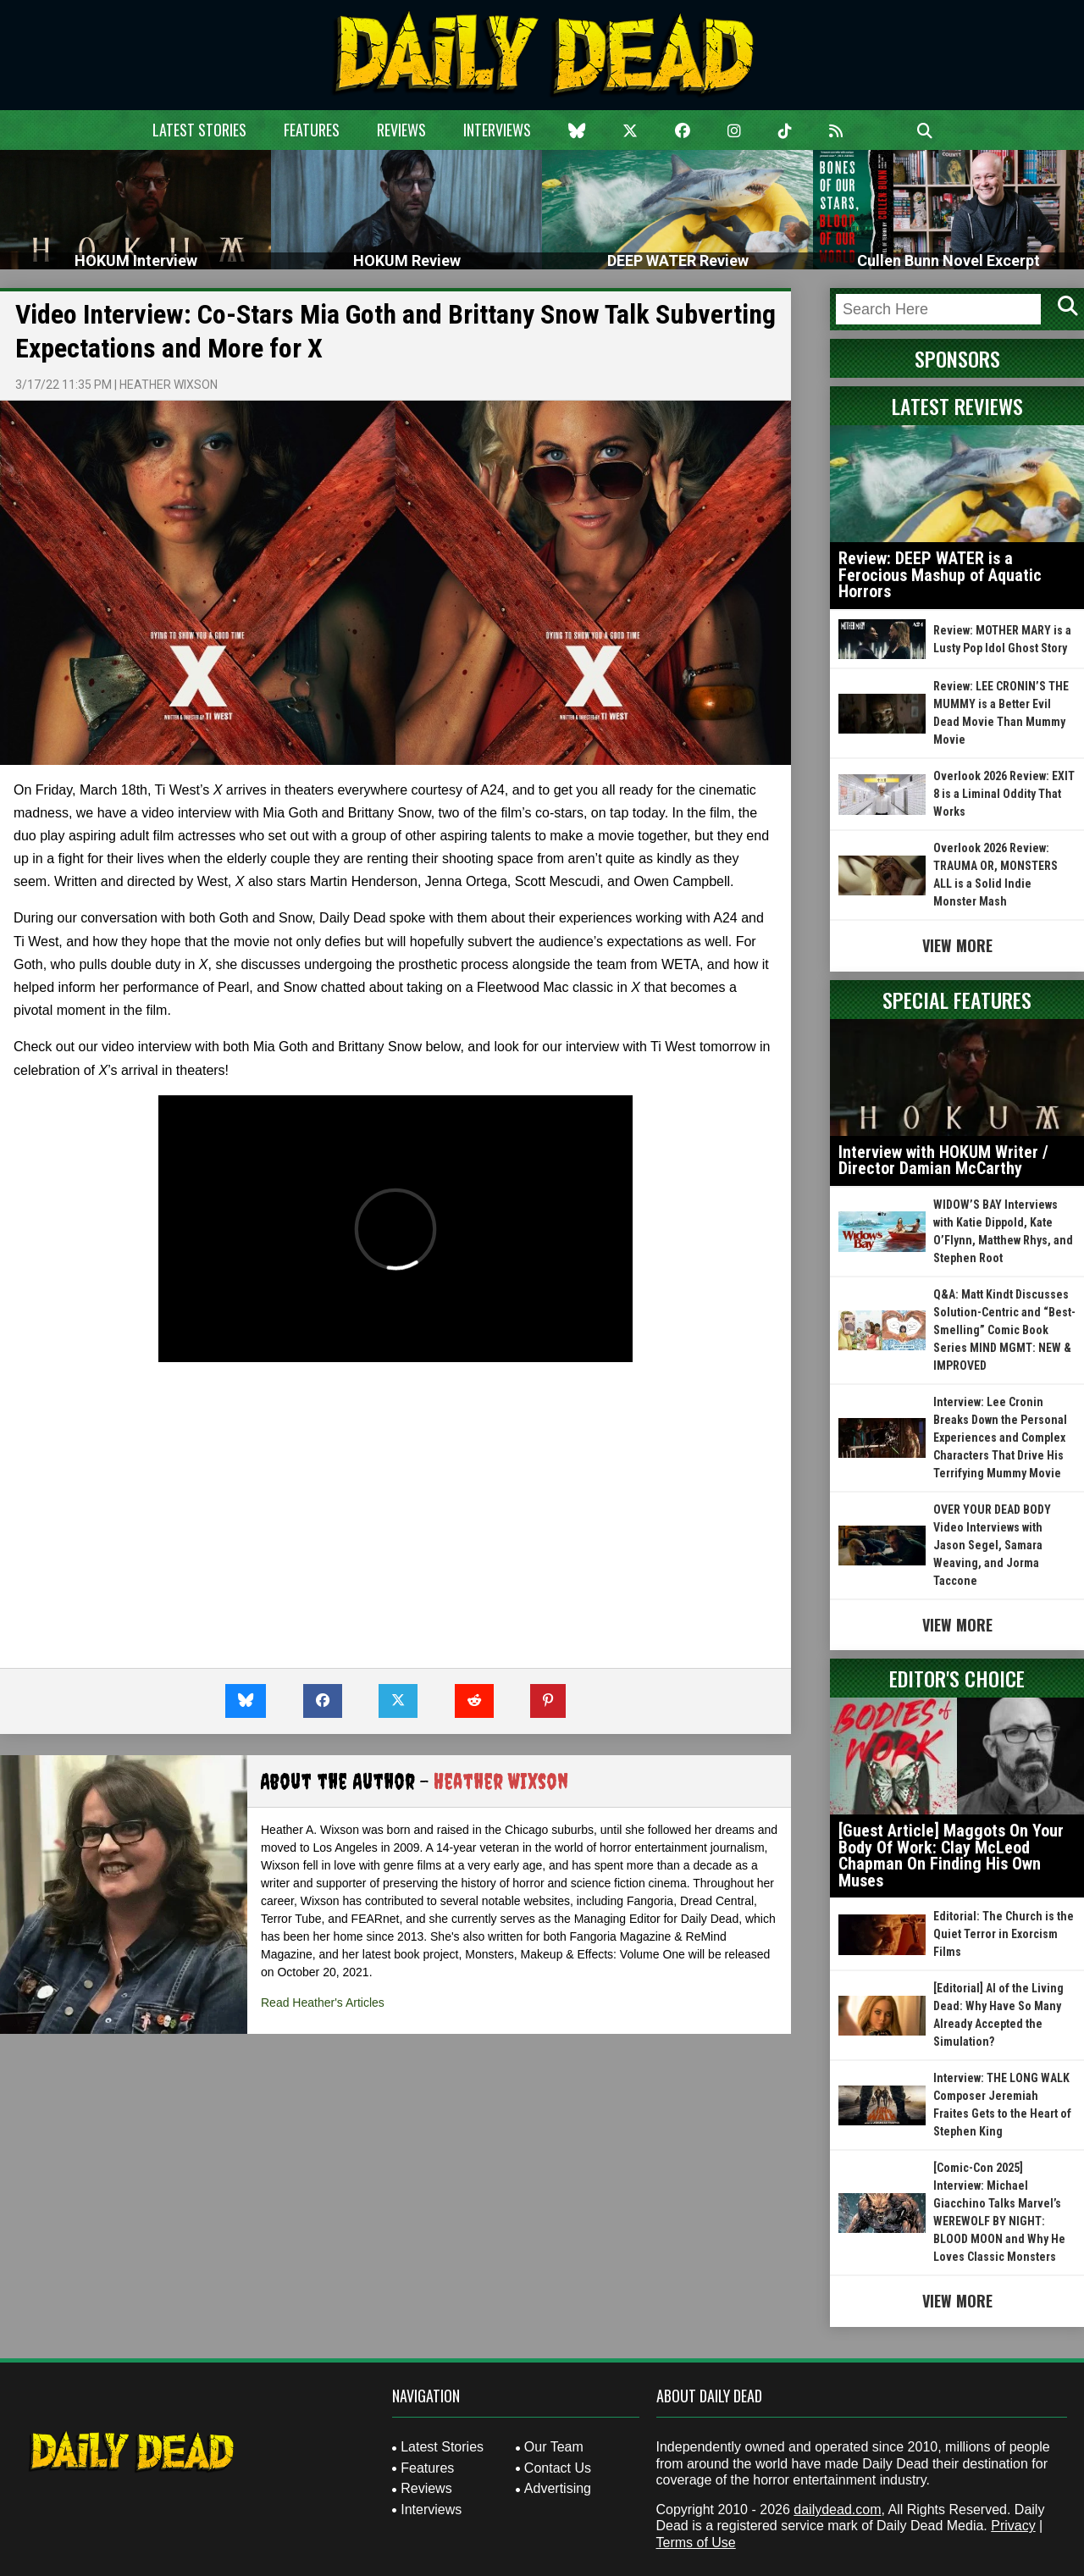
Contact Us (557, 2468)
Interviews (497, 130)
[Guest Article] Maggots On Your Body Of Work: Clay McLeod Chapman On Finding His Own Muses (951, 1855)
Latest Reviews (957, 406)
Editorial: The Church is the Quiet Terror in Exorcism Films (1003, 1933)
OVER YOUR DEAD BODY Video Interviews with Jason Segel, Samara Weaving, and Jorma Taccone (992, 1545)
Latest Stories (199, 130)
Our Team (553, 2447)
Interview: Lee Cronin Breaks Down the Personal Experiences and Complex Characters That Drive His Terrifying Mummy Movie (1000, 1437)
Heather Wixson (168, 384)
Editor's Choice (957, 1678)
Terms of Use (696, 2542)
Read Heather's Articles (322, 2002)
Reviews (401, 130)
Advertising (557, 2488)
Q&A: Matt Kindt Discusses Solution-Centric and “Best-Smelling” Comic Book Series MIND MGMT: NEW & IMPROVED (1004, 1330)
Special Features (956, 999)
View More (957, 945)
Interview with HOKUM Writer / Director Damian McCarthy (943, 1160)
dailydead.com (837, 2509)
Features (312, 130)
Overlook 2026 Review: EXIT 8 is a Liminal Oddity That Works (1004, 793)
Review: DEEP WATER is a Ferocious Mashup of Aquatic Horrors (940, 574)
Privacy (1013, 2525)
